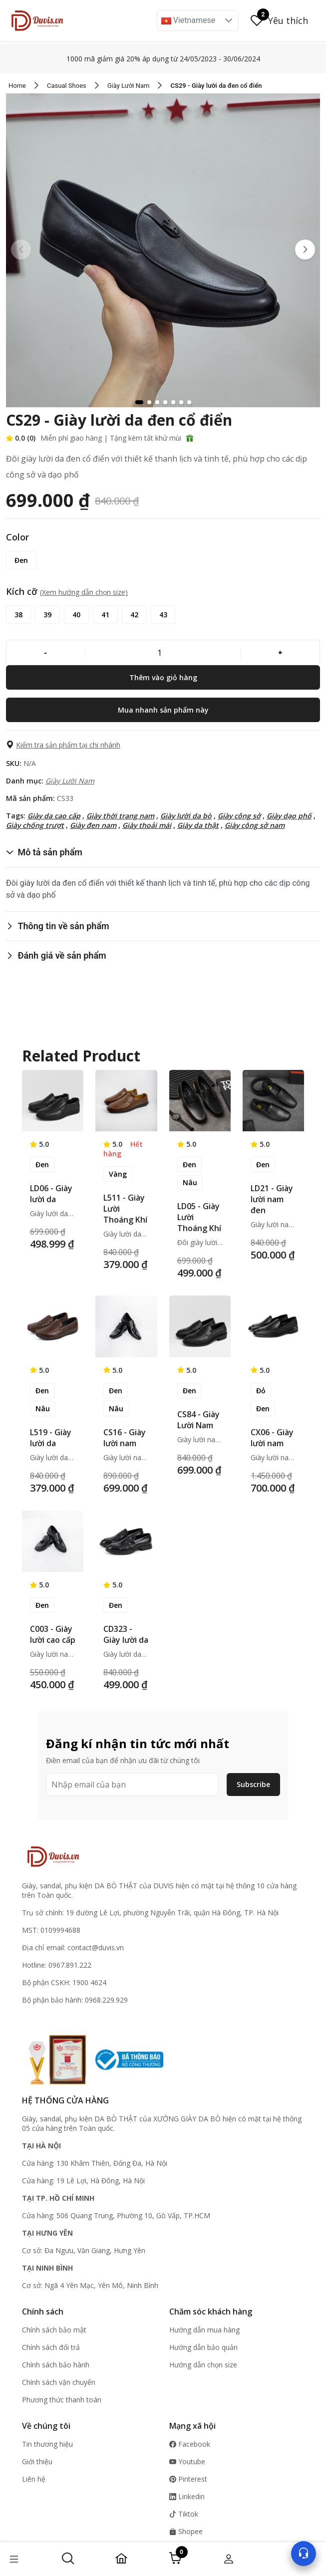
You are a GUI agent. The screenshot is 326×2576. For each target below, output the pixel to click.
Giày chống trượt (35, 825)
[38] (18, 614)
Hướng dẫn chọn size (203, 2364)
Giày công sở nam (255, 825)
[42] (134, 614)
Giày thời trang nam (120, 815)
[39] (47, 614)
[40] (76, 614)
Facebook (189, 2444)
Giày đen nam (93, 825)
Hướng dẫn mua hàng (204, 2329)
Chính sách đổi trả (51, 2347)
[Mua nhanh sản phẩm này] (163, 710)
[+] (280, 652)
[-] (45, 652)
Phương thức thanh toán (61, 2399)
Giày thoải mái (146, 825)
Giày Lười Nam (69, 780)
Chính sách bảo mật (54, 2329)
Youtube (187, 2461)
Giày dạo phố (289, 815)
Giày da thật (198, 825)
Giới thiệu (37, 2461)
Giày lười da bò (186, 815)
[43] (163, 614)
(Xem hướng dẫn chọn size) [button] (84, 592)
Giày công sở (239, 815)
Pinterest (188, 2479)
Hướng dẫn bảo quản (203, 2347)
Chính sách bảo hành (55, 2364)
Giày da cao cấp (53, 815)
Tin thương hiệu (47, 2444)
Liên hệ (33, 2479)
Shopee (186, 2531)
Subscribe (253, 1784)
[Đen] (21, 560)
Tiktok (183, 2514)
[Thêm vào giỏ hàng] (163, 677)
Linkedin (187, 2496)
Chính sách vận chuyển (58, 2382)
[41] (105, 614)
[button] (228, 20)
